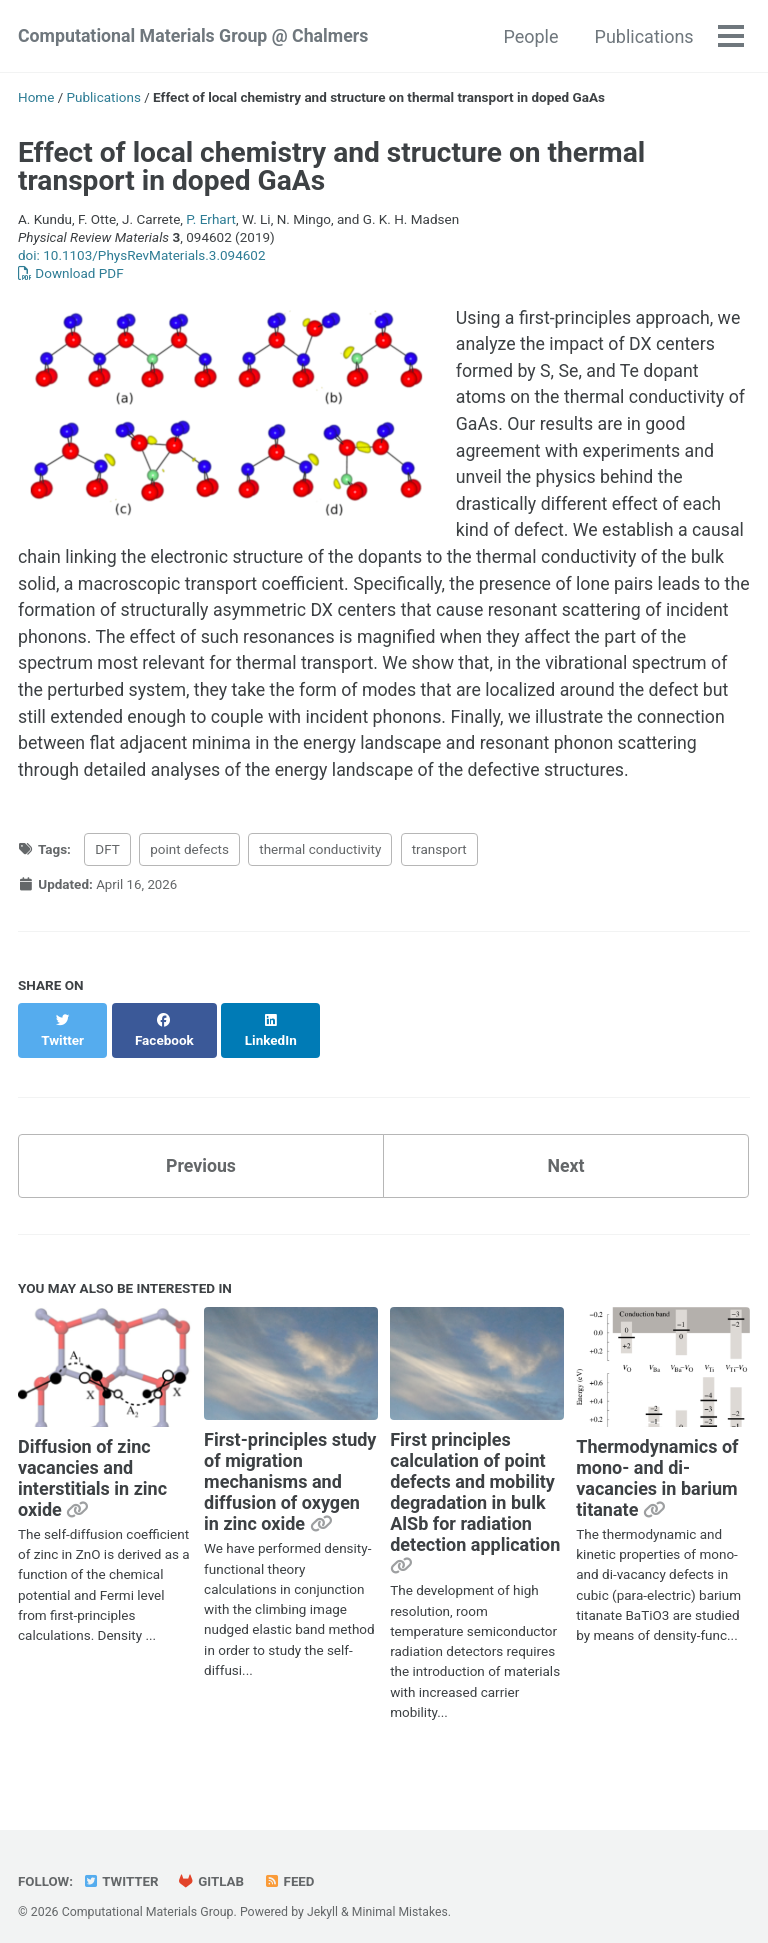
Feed (292, 1867)
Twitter (121, 1867)
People (530, 36)
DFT (107, 856)
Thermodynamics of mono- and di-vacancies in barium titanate (657, 1463)
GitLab (213, 1867)
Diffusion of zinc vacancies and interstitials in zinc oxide (92, 1463)
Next (566, 1151)
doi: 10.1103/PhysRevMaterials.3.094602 (142, 255)
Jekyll (323, 1898)
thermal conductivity (320, 856)
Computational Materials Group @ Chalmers (196, 36)
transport (439, 856)
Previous (201, 1151)
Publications (643, 36)
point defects (189, 856)
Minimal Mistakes (400, 1898)
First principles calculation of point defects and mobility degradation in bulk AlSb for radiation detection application (475, 1478)
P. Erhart (211, 219)
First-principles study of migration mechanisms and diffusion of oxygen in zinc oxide (290, 1467)
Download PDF (71, 273)
